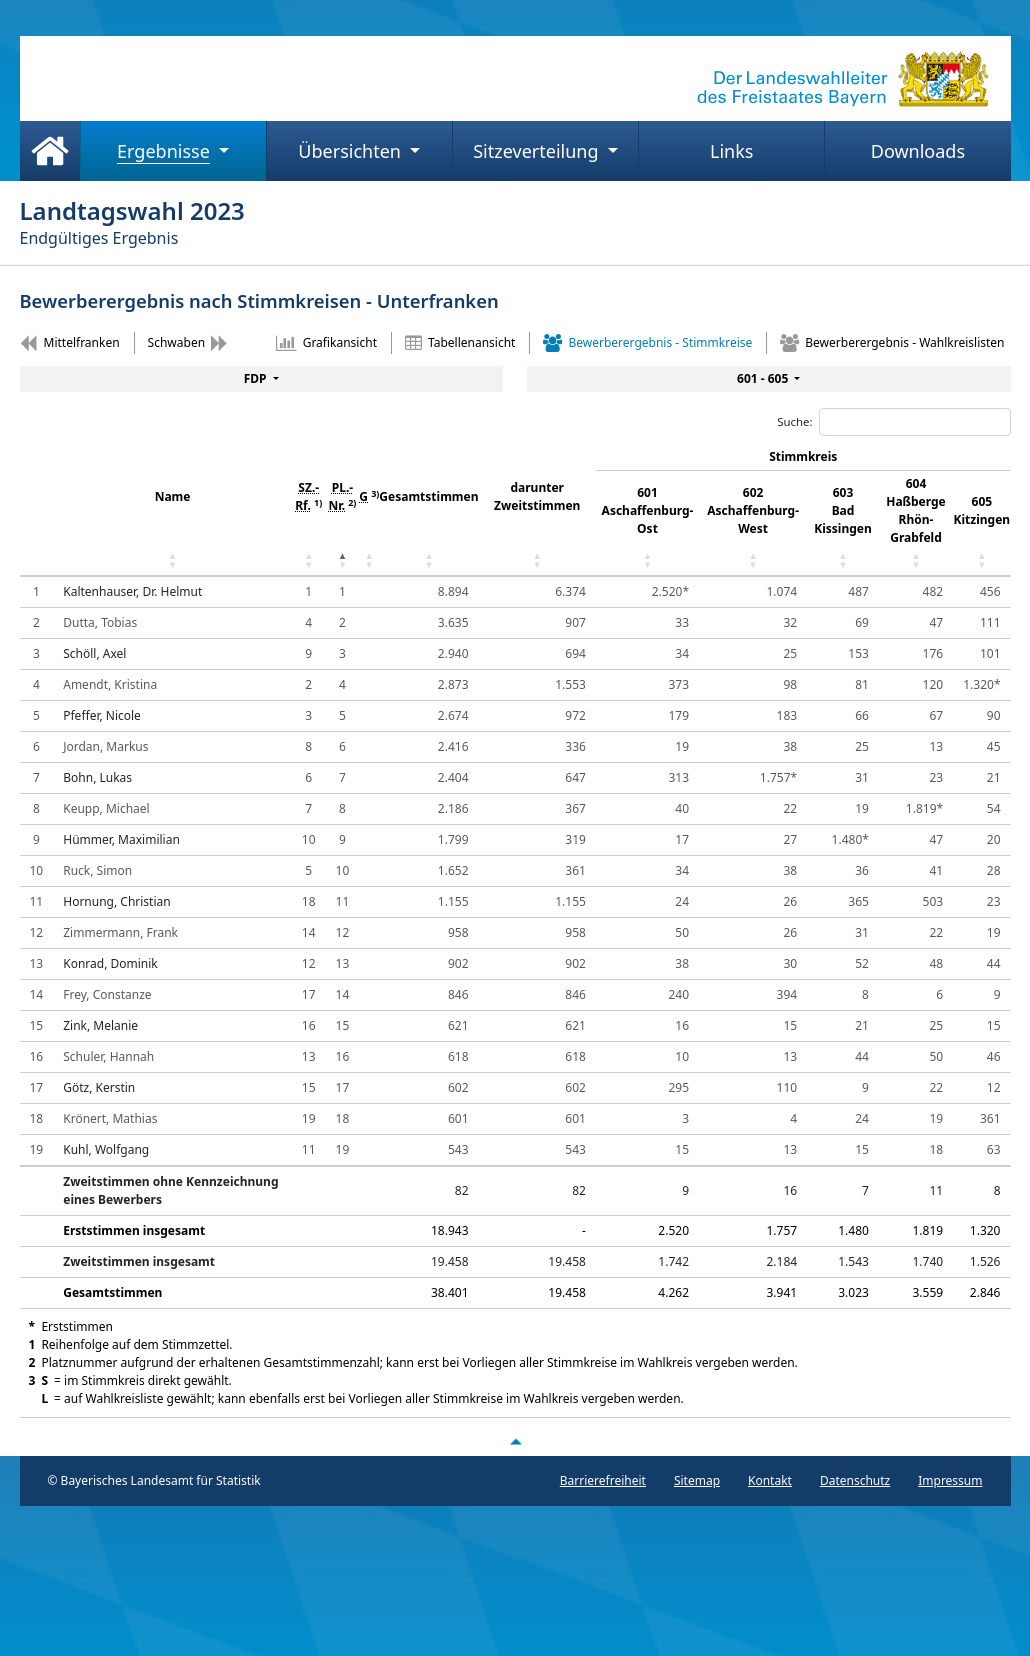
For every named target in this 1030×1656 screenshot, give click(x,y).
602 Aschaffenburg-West (753, 510)
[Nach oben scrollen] (515, 1441)
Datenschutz (855, 1480)
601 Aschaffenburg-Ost (648, 510)
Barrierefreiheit (603, 1480)
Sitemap (697, 1480)
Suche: (893, 422)
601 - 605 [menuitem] (764, 378)
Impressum (950, 1480)
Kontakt (770, 1480)
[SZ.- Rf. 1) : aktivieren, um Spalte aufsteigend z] (309, 510)
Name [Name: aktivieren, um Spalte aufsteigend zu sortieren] (173, 496)
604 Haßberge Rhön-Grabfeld (916, 510)
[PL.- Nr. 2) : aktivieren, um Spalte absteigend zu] (343, 510)
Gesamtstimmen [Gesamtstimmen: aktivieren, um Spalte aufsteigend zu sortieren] (428, 496)
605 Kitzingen (982, 510)
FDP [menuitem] (257, 378)
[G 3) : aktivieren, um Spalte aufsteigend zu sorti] (369, 510)
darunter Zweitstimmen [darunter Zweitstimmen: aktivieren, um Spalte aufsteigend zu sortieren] (537, 496)
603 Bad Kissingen (843, 510)
